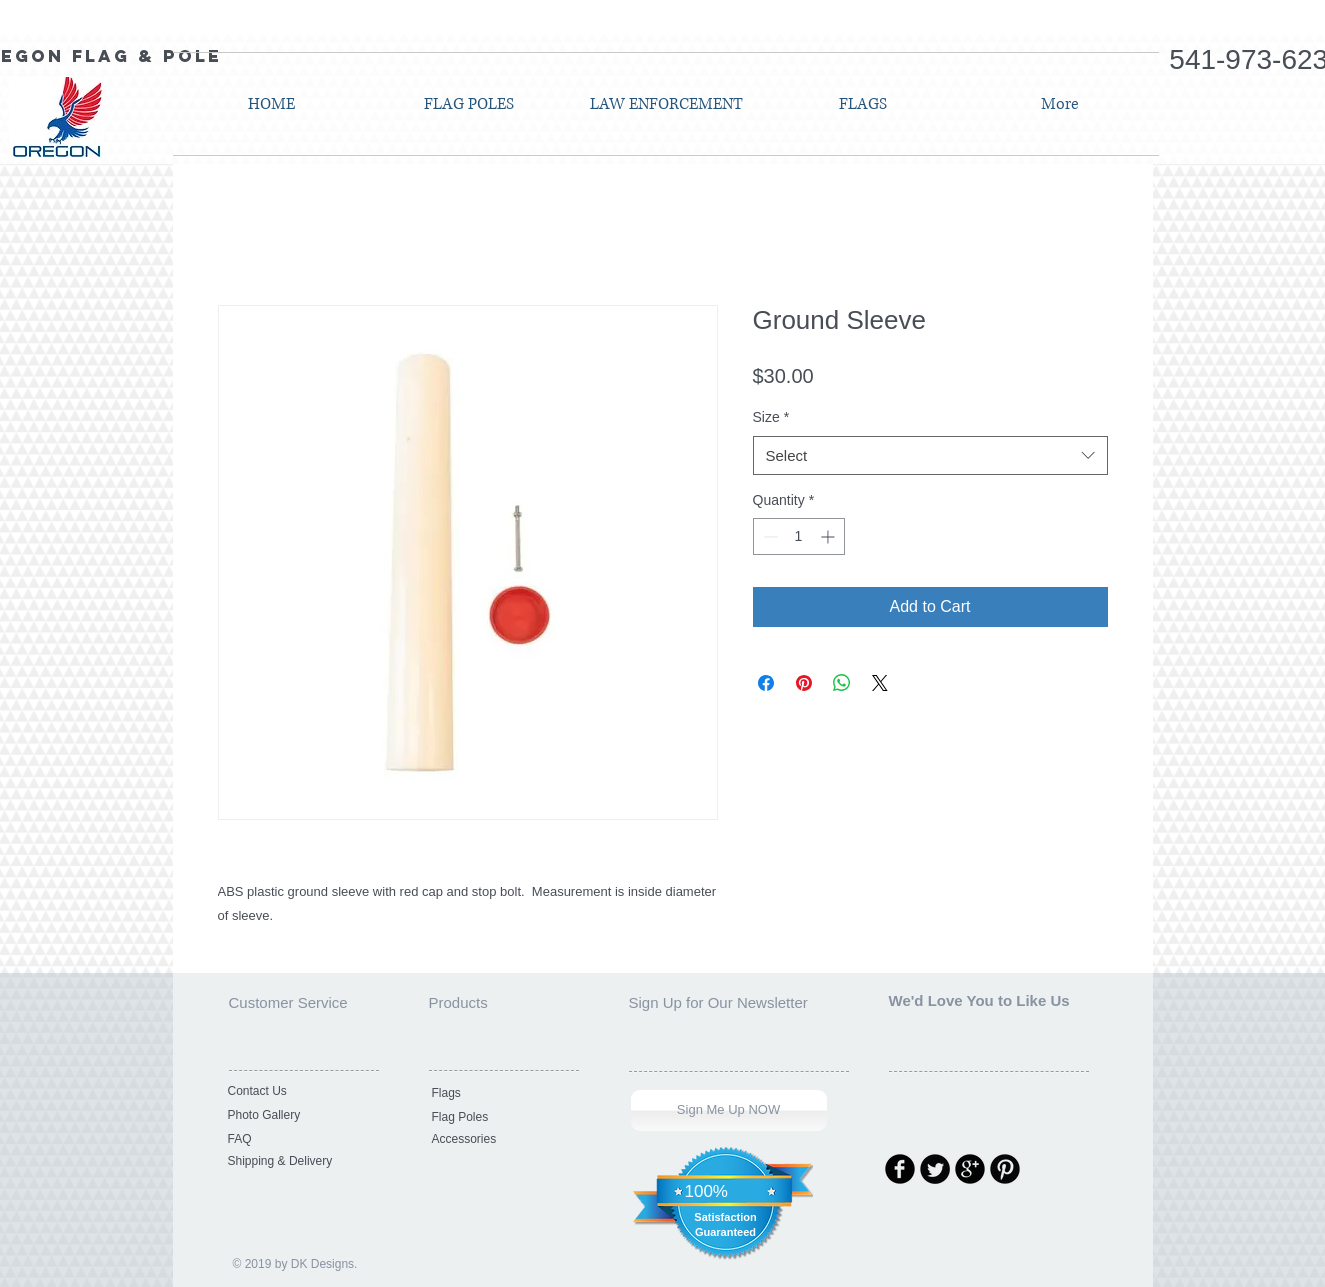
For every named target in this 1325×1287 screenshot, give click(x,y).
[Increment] (829, 536)
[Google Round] (970, 1169)
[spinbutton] (799, 536)
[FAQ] (296, 1140)
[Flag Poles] (500, 1118)
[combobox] (930, 455)
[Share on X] (880, 683)
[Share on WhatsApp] (842, 683)
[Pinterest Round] (1005, 1169)
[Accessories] (500, 1140)
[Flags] (500, 1094)
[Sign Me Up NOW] (729, 1110)
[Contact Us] (296, 1092)
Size (771, 417)
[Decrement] (768, 536)
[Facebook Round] (900, 1169)
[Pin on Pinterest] (804, 683)
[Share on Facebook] (766, 683)
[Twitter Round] (935, 1169)
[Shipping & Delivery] (296, 1162)
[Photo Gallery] (296, 1116)
